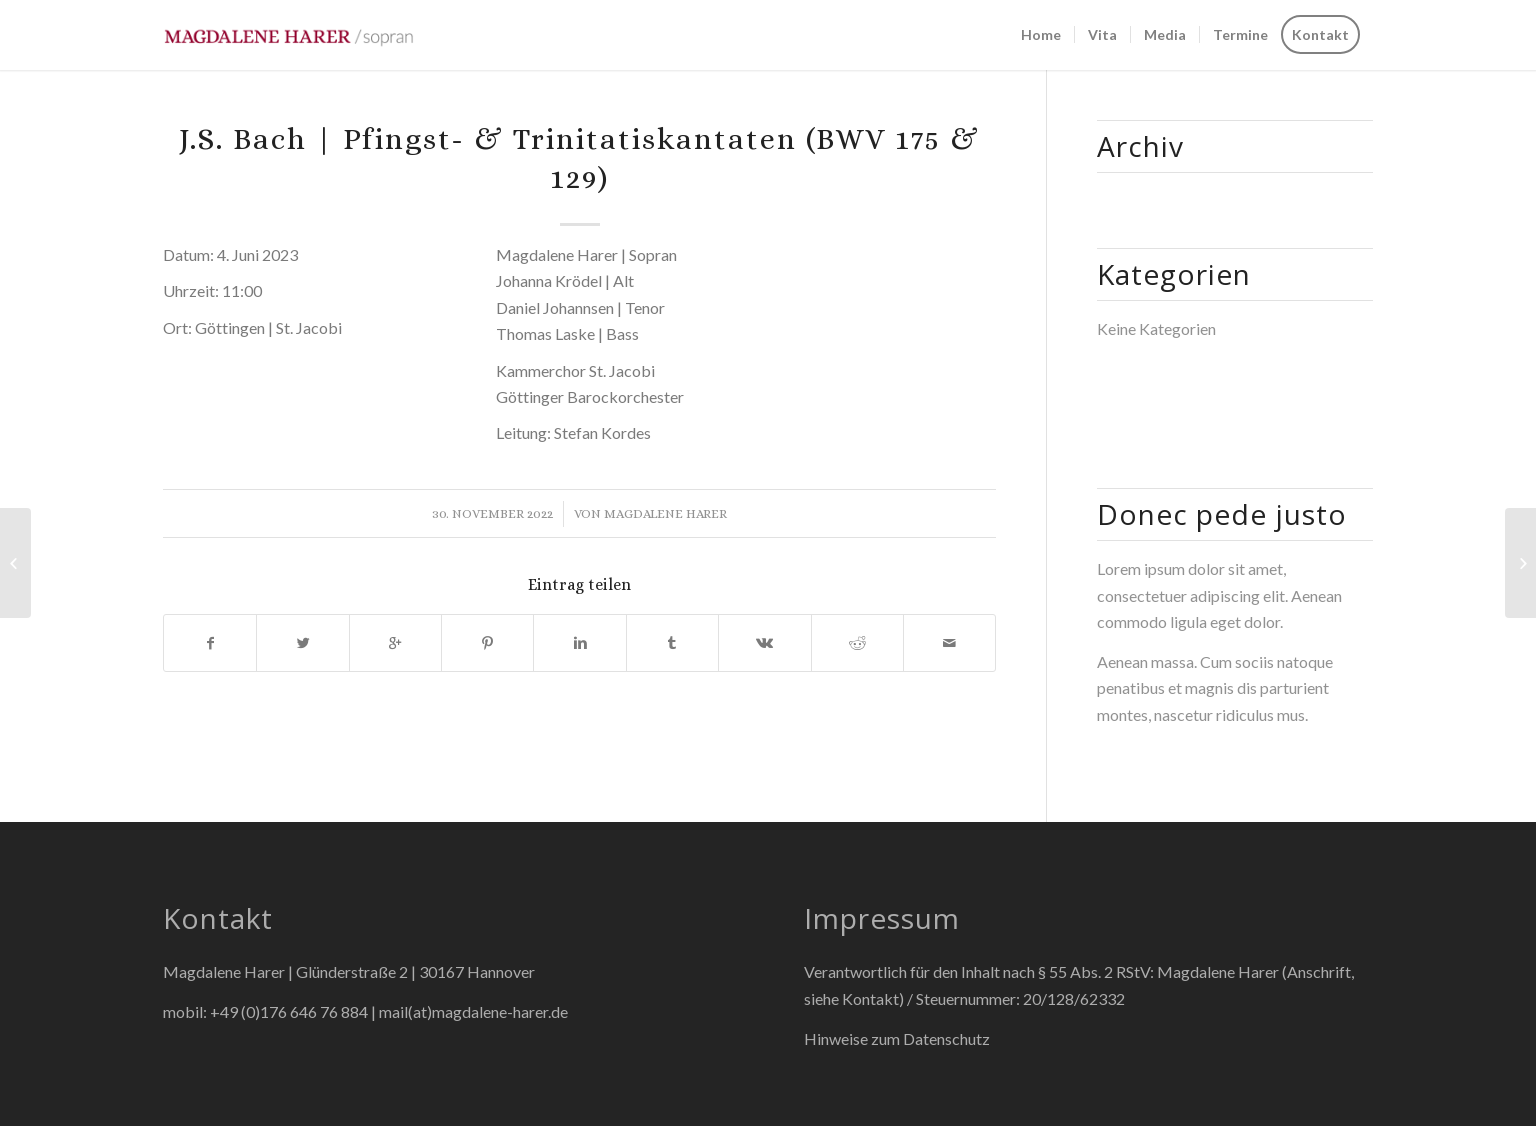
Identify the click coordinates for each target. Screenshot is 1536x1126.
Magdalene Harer (665, 513)
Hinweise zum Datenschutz (897, 1038)
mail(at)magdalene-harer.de (473, 1011)
